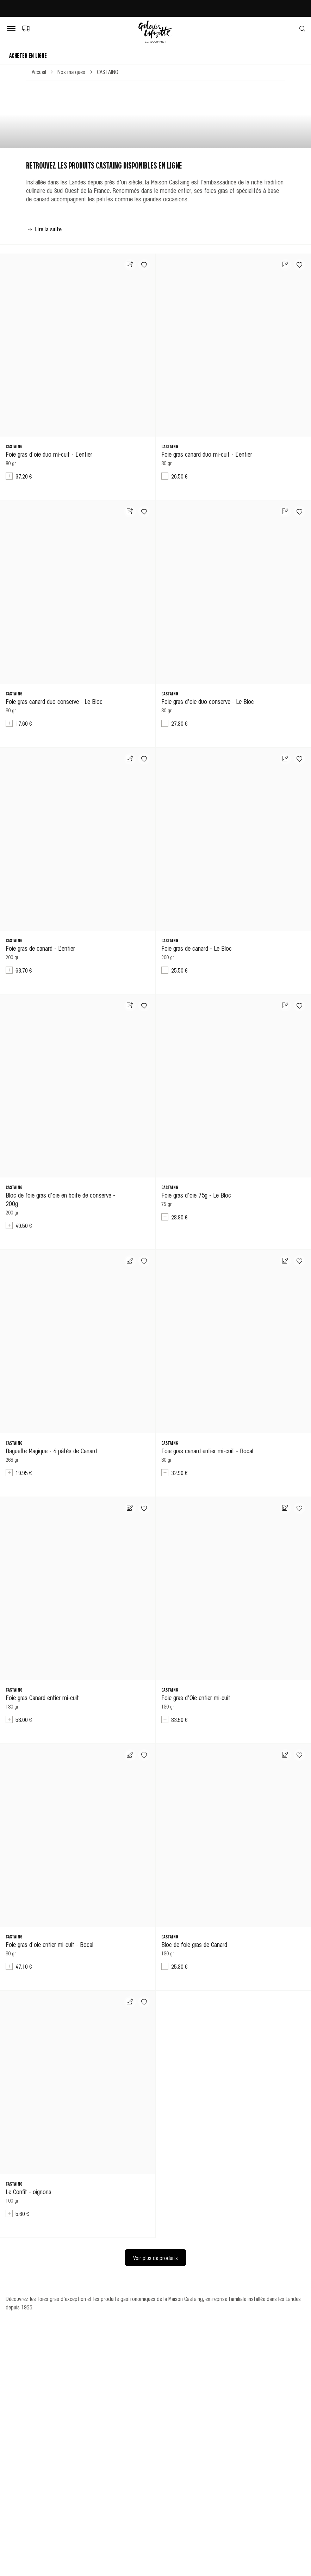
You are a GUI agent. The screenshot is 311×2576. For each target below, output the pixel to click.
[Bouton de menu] (13, 29)
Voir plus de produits (155, 2257)
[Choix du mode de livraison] (26, 28)
